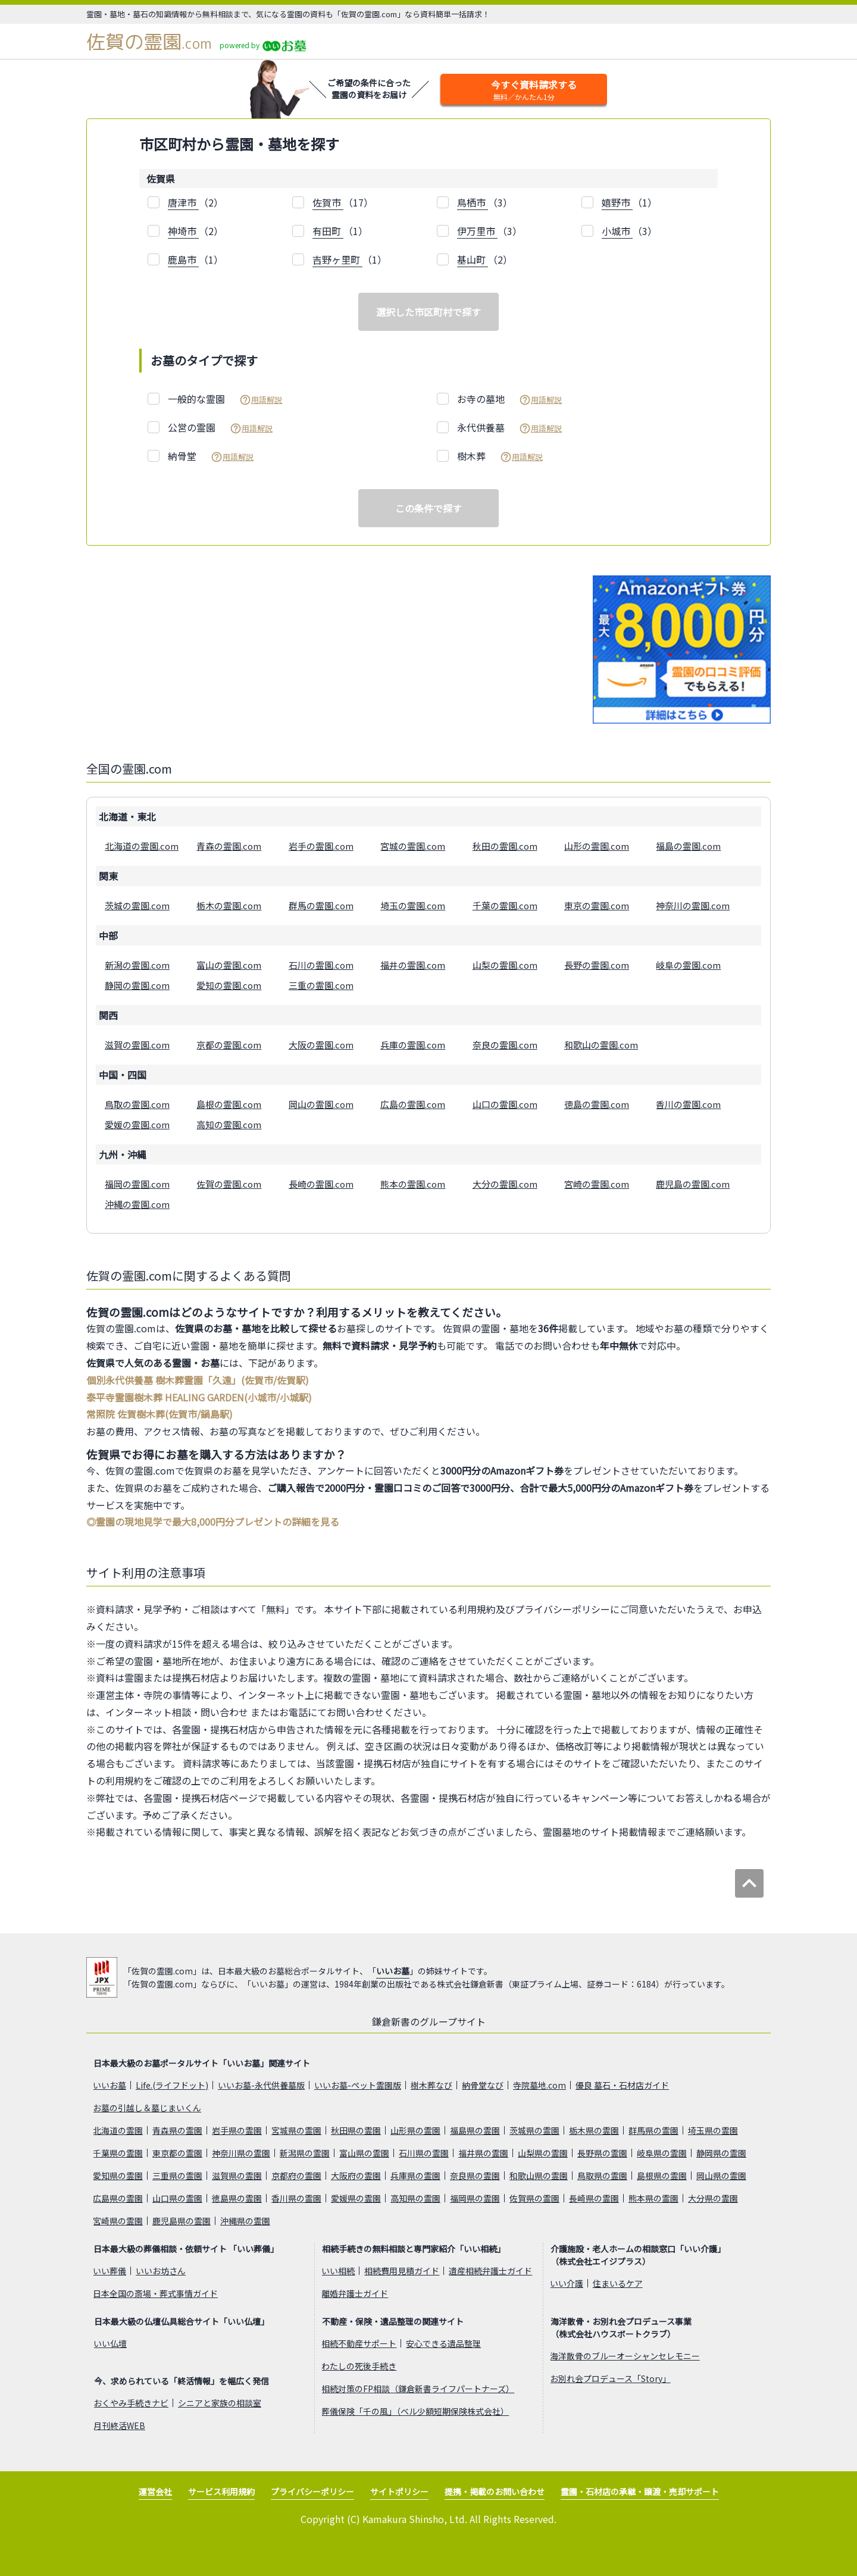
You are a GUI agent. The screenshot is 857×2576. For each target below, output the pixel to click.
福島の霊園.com (688, 846)
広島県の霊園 (118, 2198)
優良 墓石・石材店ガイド (622, 2085)
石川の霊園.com (321, 965)
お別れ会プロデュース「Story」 (610, 2378)
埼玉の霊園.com (412, 905)
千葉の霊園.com (505, 905)
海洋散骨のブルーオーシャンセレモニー (625, 2356)
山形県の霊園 (415, 2130)
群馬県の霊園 (653, 2130)
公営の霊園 (220, 427)
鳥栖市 (472, 202)
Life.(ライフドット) (172, 2085)
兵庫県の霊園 (415, 2175)
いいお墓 (392, 1971)
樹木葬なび (431, 2085)
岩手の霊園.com (321, 846)
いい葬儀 (109, 2271)
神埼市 (183, 231)
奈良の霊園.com (505, 1044)
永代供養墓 (509, 427)
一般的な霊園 (225, 399)
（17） (342, 202)
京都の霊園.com (228, 1044)
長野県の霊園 (602, 2153)
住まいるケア (618, 2283)
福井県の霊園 (483, 2153)
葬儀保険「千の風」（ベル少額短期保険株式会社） (415, 2411)
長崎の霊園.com (321, 1184)
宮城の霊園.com (412, 846)
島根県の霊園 (662, 2175)
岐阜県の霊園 (662, 2153)
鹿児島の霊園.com (693, 1184)
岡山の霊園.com (321, 1104)
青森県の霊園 (177, 2130)
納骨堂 (211, 456)
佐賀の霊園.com (228, 1184)
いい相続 (338, 2271)
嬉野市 (617, 202)
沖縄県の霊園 (245, 2221)
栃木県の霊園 (594, 2130)
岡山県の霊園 (721, 2175)
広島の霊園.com (412, 1104)
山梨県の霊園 (543, 2153)
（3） (484, 202)
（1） (629, 202)
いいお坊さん (161, 2271)
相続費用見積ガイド (401, 2271)
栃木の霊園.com (228, 905)
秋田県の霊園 (356, 2130)
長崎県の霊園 (594, 2198)
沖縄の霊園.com (137, 1204)
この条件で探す (428, 508)
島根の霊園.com (228, 1104)
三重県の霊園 (177, 2175)
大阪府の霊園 (356, 2175)
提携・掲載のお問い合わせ (495, 2491)
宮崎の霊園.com (596, 1184)
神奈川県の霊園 (241, 2153)
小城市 (617, 231)
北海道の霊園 (118, 2130)
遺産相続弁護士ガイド (490, 2271)
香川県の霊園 (296, 2198)
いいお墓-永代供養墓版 (261, 2085)
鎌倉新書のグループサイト (429, 2021)
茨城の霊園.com (137, 905)
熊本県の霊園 (653, 2198)
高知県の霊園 (415, 2198)
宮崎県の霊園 (118, 2221)
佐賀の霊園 (149, 42)
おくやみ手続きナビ (130, 2403)
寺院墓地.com (539, 2085)
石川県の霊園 (424, 2153)
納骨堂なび (482, 2085)
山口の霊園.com (505, 1104)
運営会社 (155, 2491)
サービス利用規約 (221, 2491)
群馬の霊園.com (321, 905)
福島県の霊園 (475, 2130)
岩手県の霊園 (237, 2130)
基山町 (472, 259)
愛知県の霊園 (118, 2175)
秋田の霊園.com (505, 846)
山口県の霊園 (177, 2198)
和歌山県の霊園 (538, 2175)
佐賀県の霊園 (534, 2198)
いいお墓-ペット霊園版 (357, 2085)
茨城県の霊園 (534, 2130)
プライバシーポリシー (312, 2491)
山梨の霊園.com (505, 965)
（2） (195, 202)
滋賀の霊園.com (137, 1044)
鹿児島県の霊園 (181, 2221)
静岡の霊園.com (137, 985)
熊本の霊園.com (412, 1184)
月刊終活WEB (119, 2425)
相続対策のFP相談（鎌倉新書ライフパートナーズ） (417, 2388)
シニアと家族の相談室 (219, 2403)
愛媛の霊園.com (137, 1124)
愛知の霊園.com (228, 985)
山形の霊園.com (596, 846)
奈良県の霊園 (475, 2175)
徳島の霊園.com (596, 1104)
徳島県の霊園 (237, 2198)
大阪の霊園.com (321, 1044)
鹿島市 (183, 259)
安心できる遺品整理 (443, 2343)
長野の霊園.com (596, 965)
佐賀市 (327, 202)
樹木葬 (500, 456)
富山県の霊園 (364, 2153)
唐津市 (183, 202)
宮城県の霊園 (296, 2130)
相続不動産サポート (358, 2343)
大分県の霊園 (713, 2198)
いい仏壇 (110, 2343)
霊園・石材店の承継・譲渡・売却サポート (640, 2491)
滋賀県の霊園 (237, 2175)
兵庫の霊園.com (412, 1044)
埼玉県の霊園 (713, 2130)
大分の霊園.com (505, 1184)
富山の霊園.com (228, 965)
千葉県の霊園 (118, 2153)
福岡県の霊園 (475, 2198)
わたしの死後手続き (358, 2366)
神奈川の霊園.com (693, 905)
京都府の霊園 (296, 2175)
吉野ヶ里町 (337, 259)
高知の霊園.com (228, 1124)
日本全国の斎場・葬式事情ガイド (155, 2293)
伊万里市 (477, 231)
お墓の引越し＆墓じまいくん (147, 2108)
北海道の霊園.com (142, 846)
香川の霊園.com (688, 1104)
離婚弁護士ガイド (354, 2293)
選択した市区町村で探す (428, 312)
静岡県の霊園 (721, 2153)
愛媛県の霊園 (356, 2198)
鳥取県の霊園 (602, 2175)
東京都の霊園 (177, 2153)
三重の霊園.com (321, 985)
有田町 (327, 231)
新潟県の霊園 (305, 2153)
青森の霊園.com (228, 846)
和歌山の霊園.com (601, 1044)
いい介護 (566, 2283)
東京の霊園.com (596, 905)
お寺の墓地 (509, 399)
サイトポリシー (399, 2491)
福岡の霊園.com (137, 1184)
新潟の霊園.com (137, 965)
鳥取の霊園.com (137, 1104)
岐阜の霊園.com (688, 965)
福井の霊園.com (412, 965)
